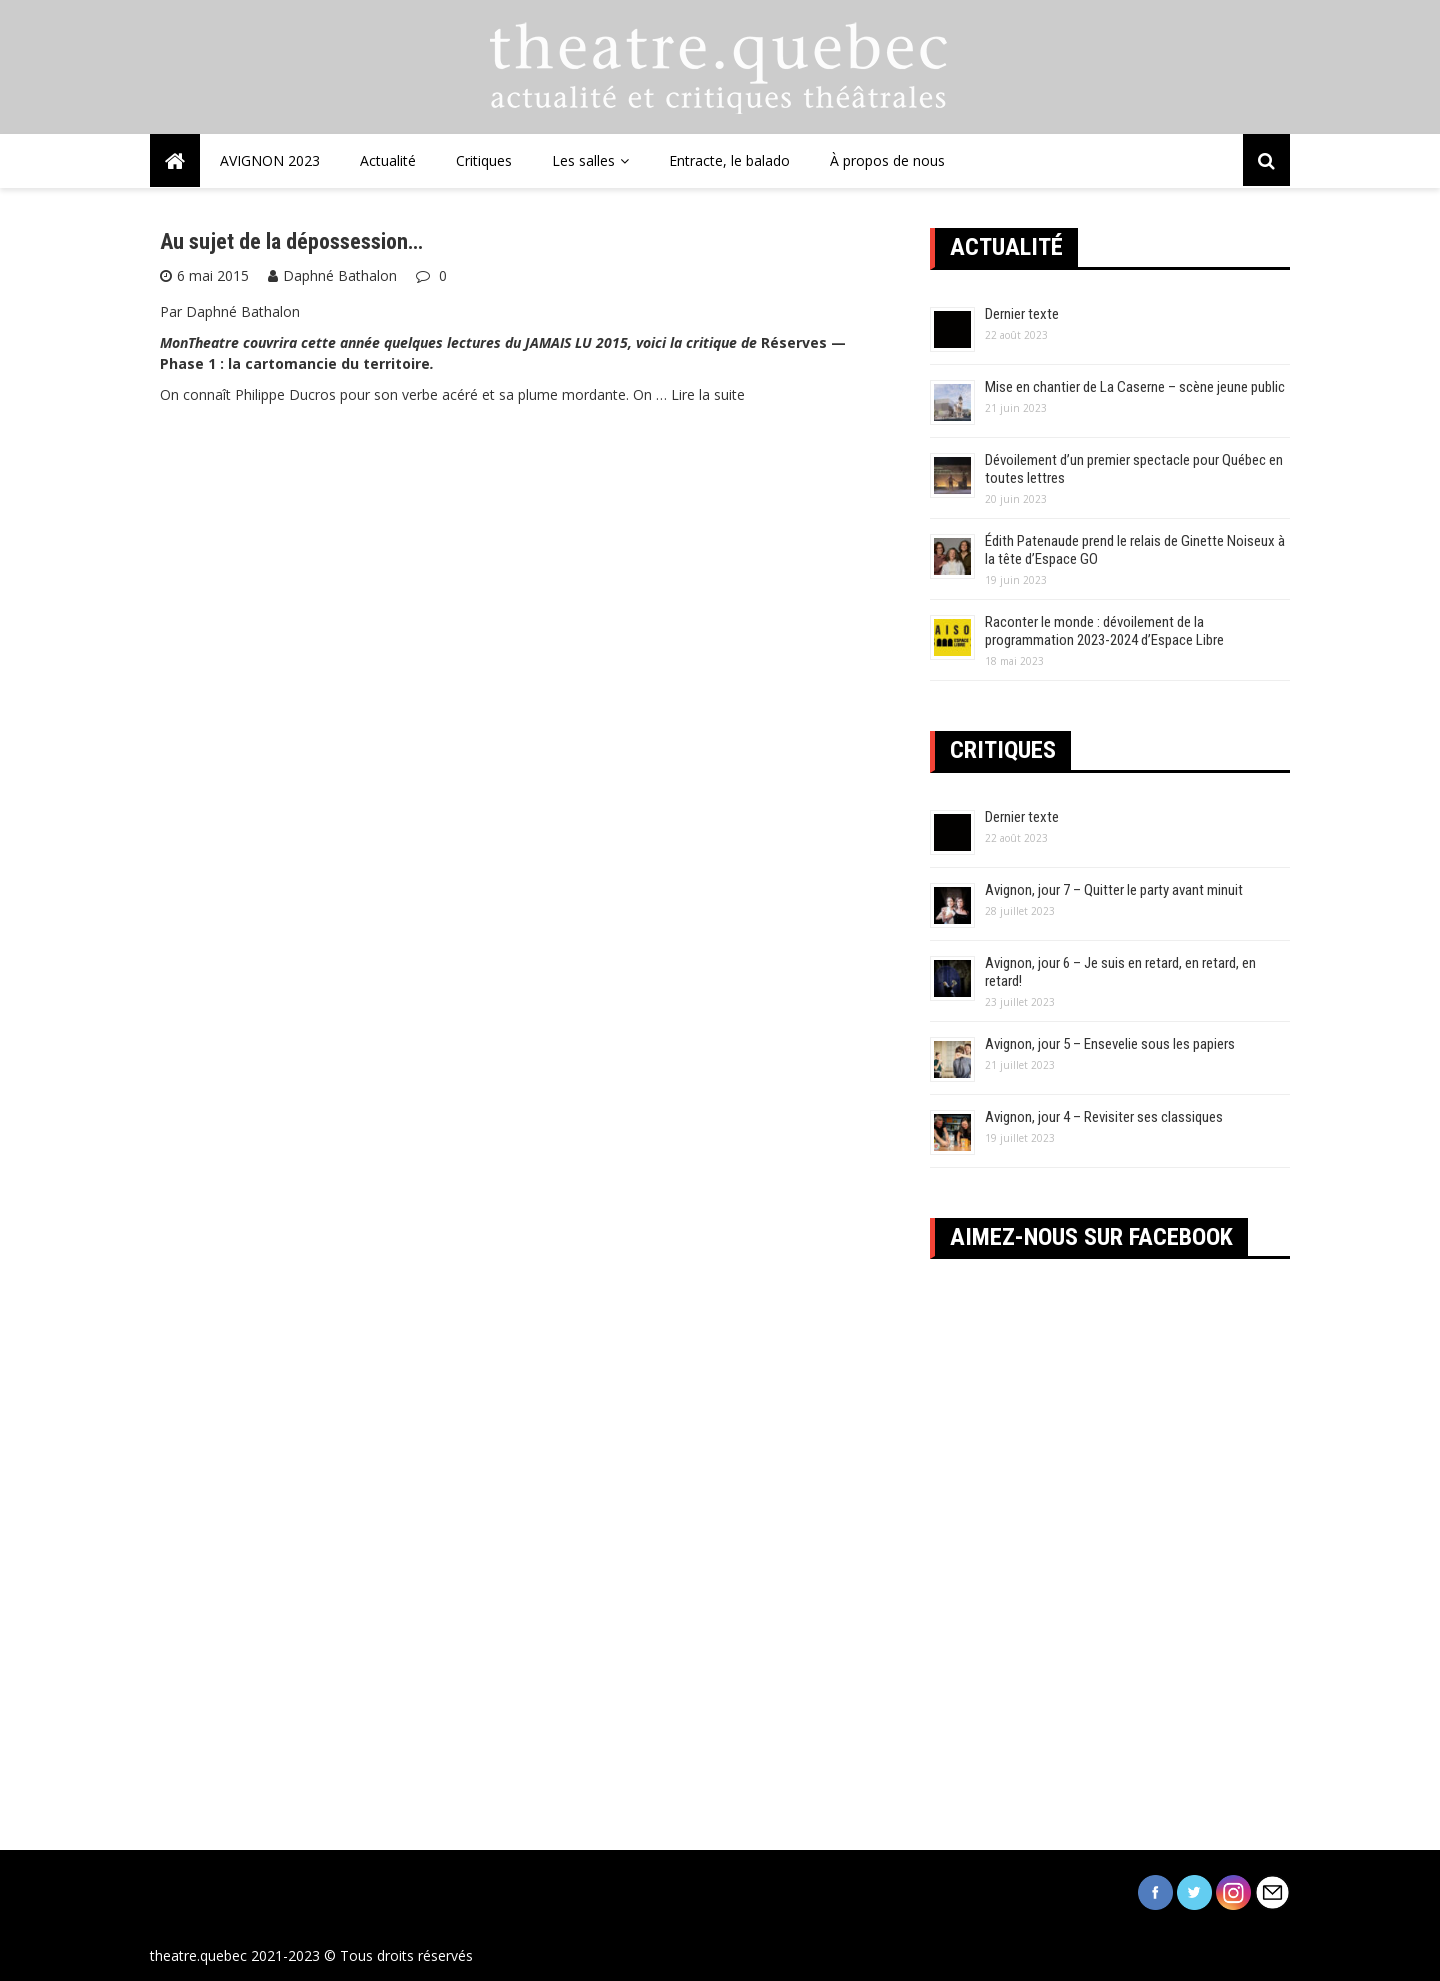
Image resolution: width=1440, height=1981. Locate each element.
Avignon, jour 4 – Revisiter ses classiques (1104, 1117)
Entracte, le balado (729, 160)
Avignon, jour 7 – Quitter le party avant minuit (1114, 890)
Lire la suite (708, 394)
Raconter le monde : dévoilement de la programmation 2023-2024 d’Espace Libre (1104, 631)
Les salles (583, 160)
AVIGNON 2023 (270, 160)
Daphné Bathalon (340, 275)
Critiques (484, 160)
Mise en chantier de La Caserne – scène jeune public (1135, 387)
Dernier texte (1022, 314)
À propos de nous (887, 160)
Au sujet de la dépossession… (291, 241)
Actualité (388, 160)
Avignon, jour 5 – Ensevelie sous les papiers (1110, 1044)
